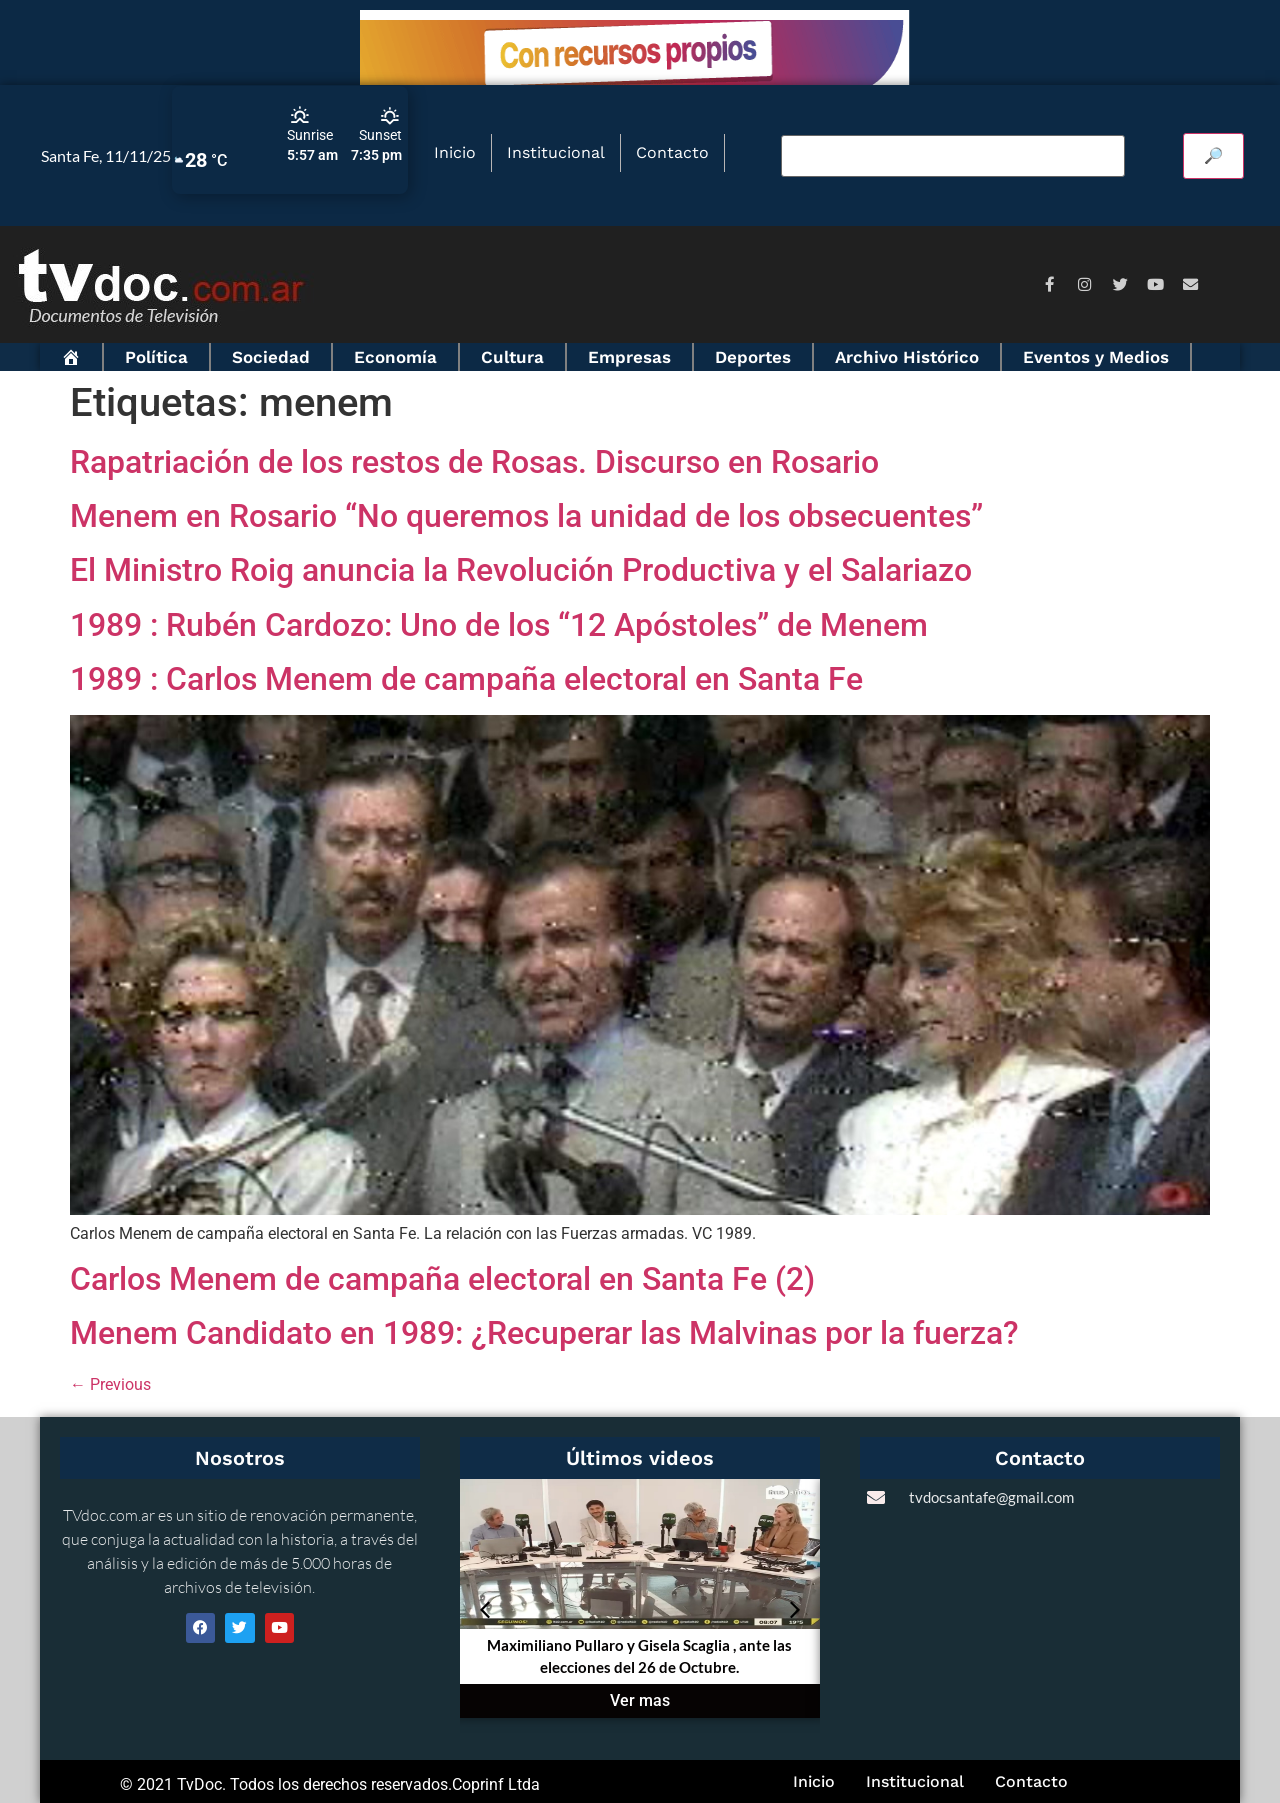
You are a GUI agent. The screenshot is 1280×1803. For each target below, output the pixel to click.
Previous (110, 1384)
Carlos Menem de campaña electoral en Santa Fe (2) (442, 1279)
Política (156, 357)
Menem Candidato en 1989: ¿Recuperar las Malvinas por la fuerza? (544, 1333)
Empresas (629, 357)
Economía (395, 357)
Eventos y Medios (1096, 357)
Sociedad (271, 357)
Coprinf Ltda (496, 1784)
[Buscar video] (953, 156)
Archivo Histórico (907, 357)
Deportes (753, 357)
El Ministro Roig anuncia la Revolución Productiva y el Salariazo (521, 570)
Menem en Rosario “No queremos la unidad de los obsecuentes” (526, 516)
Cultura (512, 357)
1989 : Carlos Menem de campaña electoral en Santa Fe (466, 679)
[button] (485, 1610)
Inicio (455, 152)
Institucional (556, 152)
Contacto (672, 152)
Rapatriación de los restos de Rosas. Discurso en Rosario (474, 462)
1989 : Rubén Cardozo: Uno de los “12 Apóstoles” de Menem (499, 625)
